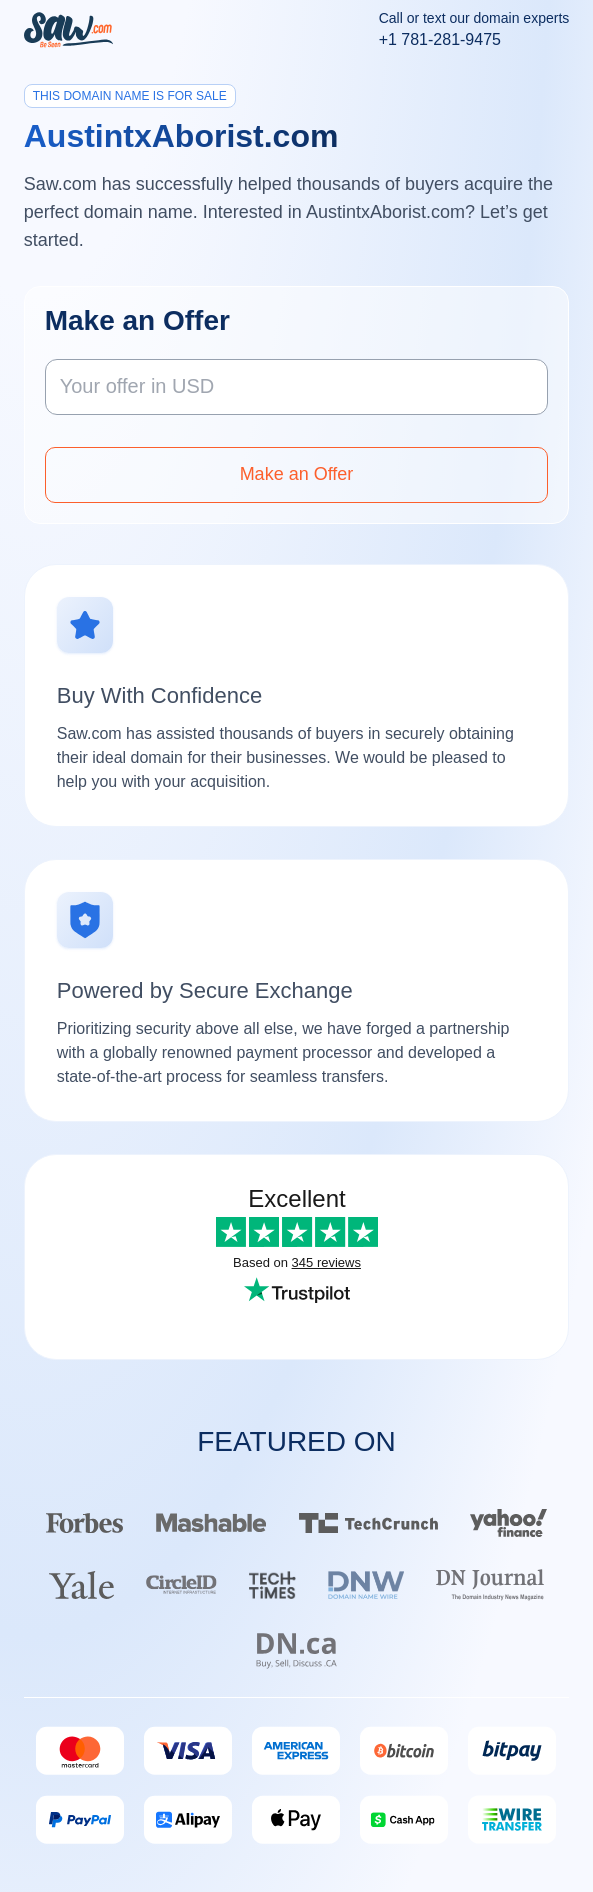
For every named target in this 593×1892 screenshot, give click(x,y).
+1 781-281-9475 (440, 39)
